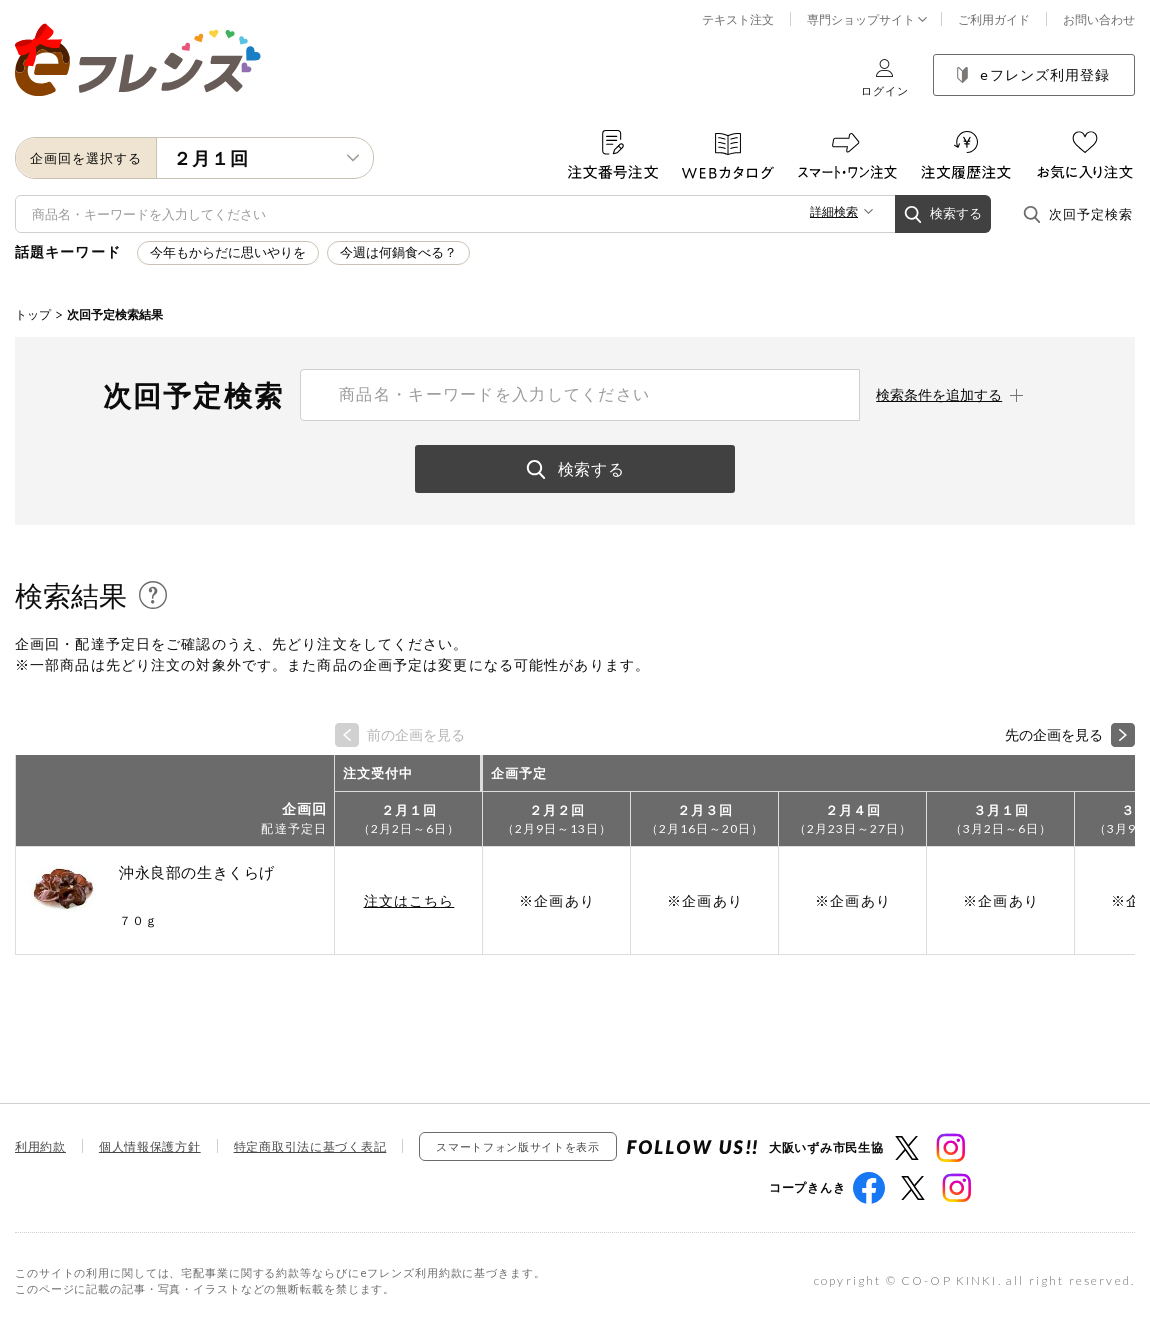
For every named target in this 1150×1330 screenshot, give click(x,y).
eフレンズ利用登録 (1033, 74)
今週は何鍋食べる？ (398, 252)
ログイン (885, 77)
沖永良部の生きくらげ (197, 872)
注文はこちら (409, 900)
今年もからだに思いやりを (228, 252)
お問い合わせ (1099, 19)
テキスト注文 (738, 19)
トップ (33, 314)
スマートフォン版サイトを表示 (517, 1146)
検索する (943, 214)
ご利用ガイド (994, 19)
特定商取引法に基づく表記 (310, 1146)
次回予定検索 (1078, 214)
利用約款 (40, 1146)
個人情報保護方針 (150, 1146)
